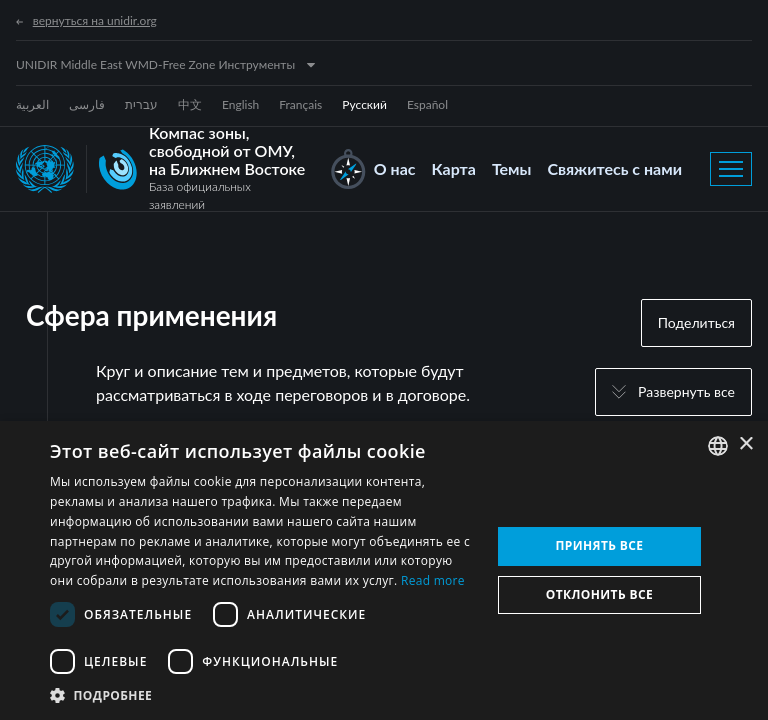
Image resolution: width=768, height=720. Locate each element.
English (240, 104)
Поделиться (696, 322)
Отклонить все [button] (599, 594)
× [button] (745, 444)
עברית (141, 104)
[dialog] (384, 570)
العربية (32, 104)
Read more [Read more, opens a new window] (433, 580)
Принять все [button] (599, 545)
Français (300, 104)
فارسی (87, 104)
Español (427, 104)
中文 (190, 104)
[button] (264, 695)
